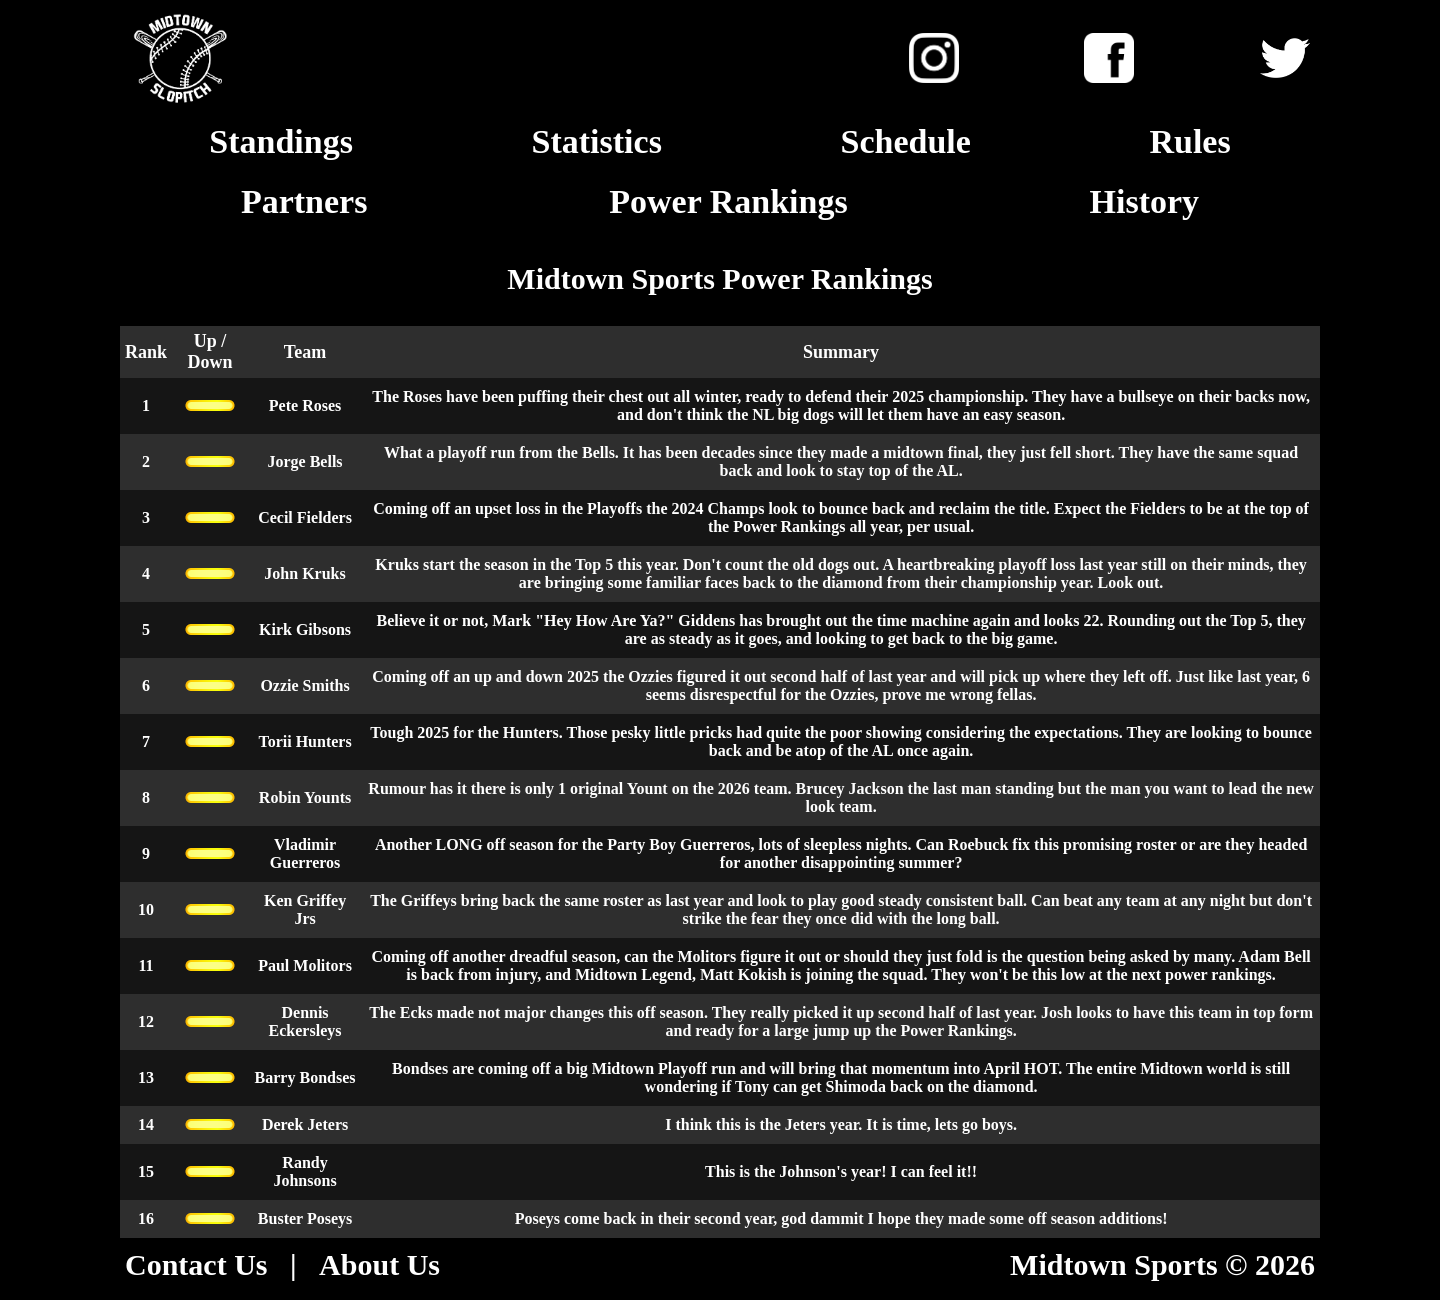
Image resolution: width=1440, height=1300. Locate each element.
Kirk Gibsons (305, 629)
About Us (379, 1264)
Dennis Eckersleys (305, 1021)
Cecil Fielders (305, 517)
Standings (281, 141)
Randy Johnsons (304, 1171)
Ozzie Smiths (304, 685)
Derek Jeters (305, 1124)
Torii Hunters (304, 741)
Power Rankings (728, 201)
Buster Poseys (305, 1218)
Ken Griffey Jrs (305, 909)
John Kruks (304, 573)
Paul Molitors (305, 965)
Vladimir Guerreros (305, 853)
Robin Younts (305, 797)
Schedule (905, 141)
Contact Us (196, 1264)
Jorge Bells (304, 461)
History (1145, 201)
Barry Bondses (305, 1077)
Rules (1189, 141)
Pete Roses (305, 405)
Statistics (597, 141)
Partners (304, 201)
